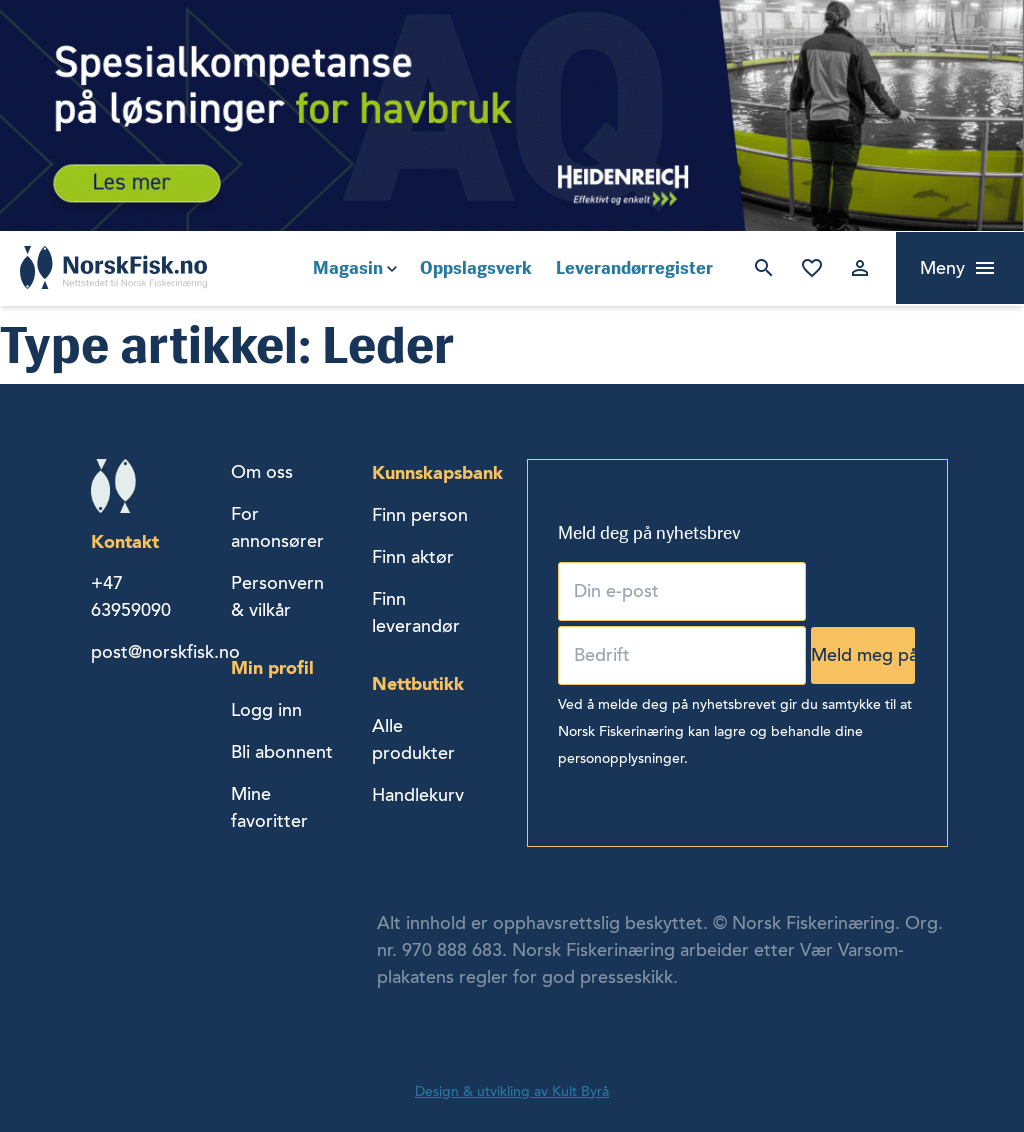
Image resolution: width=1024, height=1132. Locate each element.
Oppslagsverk (476, 268)
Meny (942, 268)
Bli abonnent (282, 752)
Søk (764, 268)
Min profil (272, 667)
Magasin (348, 268)
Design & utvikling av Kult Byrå (512, 1091)
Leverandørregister (634, 268)
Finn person (420, 515)
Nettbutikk (418, 683)
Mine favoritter (812, 268)
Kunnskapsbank (437, 472)
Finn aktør (413, 557)
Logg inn (860, 268)
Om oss (262, 472)
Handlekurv (418, 795)
